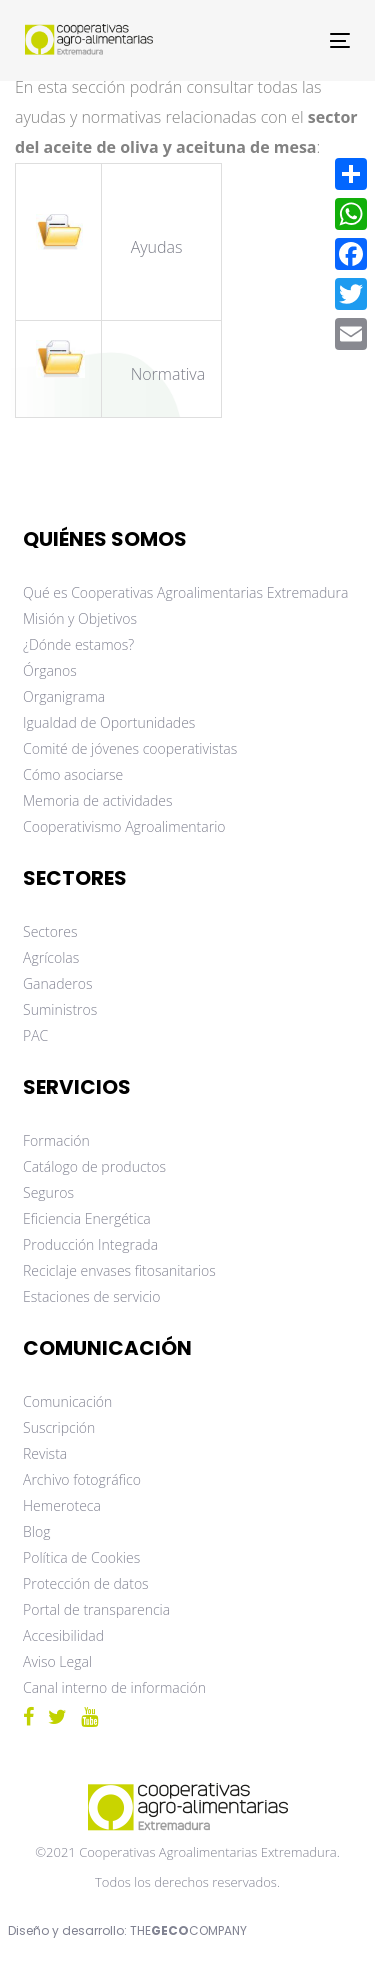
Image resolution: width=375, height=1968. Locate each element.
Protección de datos (86, 1583)
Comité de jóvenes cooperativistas (130, 748)
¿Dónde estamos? (78, 644)
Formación (56, 1140)
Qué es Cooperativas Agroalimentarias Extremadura (185, 592)
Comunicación (67, 1401)
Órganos (50, 670)
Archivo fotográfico (82, 1479)
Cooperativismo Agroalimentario (124, 826)
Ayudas (159, 247)
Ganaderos (57, 983)
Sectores (50, 931)
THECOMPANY (188, 1930)
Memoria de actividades (98, 800)
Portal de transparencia (96, 1609)
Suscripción (59, 1427)
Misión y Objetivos (80, 618)
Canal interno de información (114, 1687)
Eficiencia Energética (87, 1218)
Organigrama (64, 696)
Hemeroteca (62, 1505)
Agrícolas (51, 957)
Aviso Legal (57, 1661)
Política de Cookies (81, 1557)
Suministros (60, 1009)
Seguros (48, 1192)
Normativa (168, 374)
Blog (36, 1531)
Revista (45, 1453)
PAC (35, 1035)
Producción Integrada (90, 1244)
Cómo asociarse (73, 774)
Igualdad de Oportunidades (109, 722)
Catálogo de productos (94, 1166)
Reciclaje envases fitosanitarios (119, 1270)
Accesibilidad (63, 1635)
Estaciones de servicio (91, 1296)
